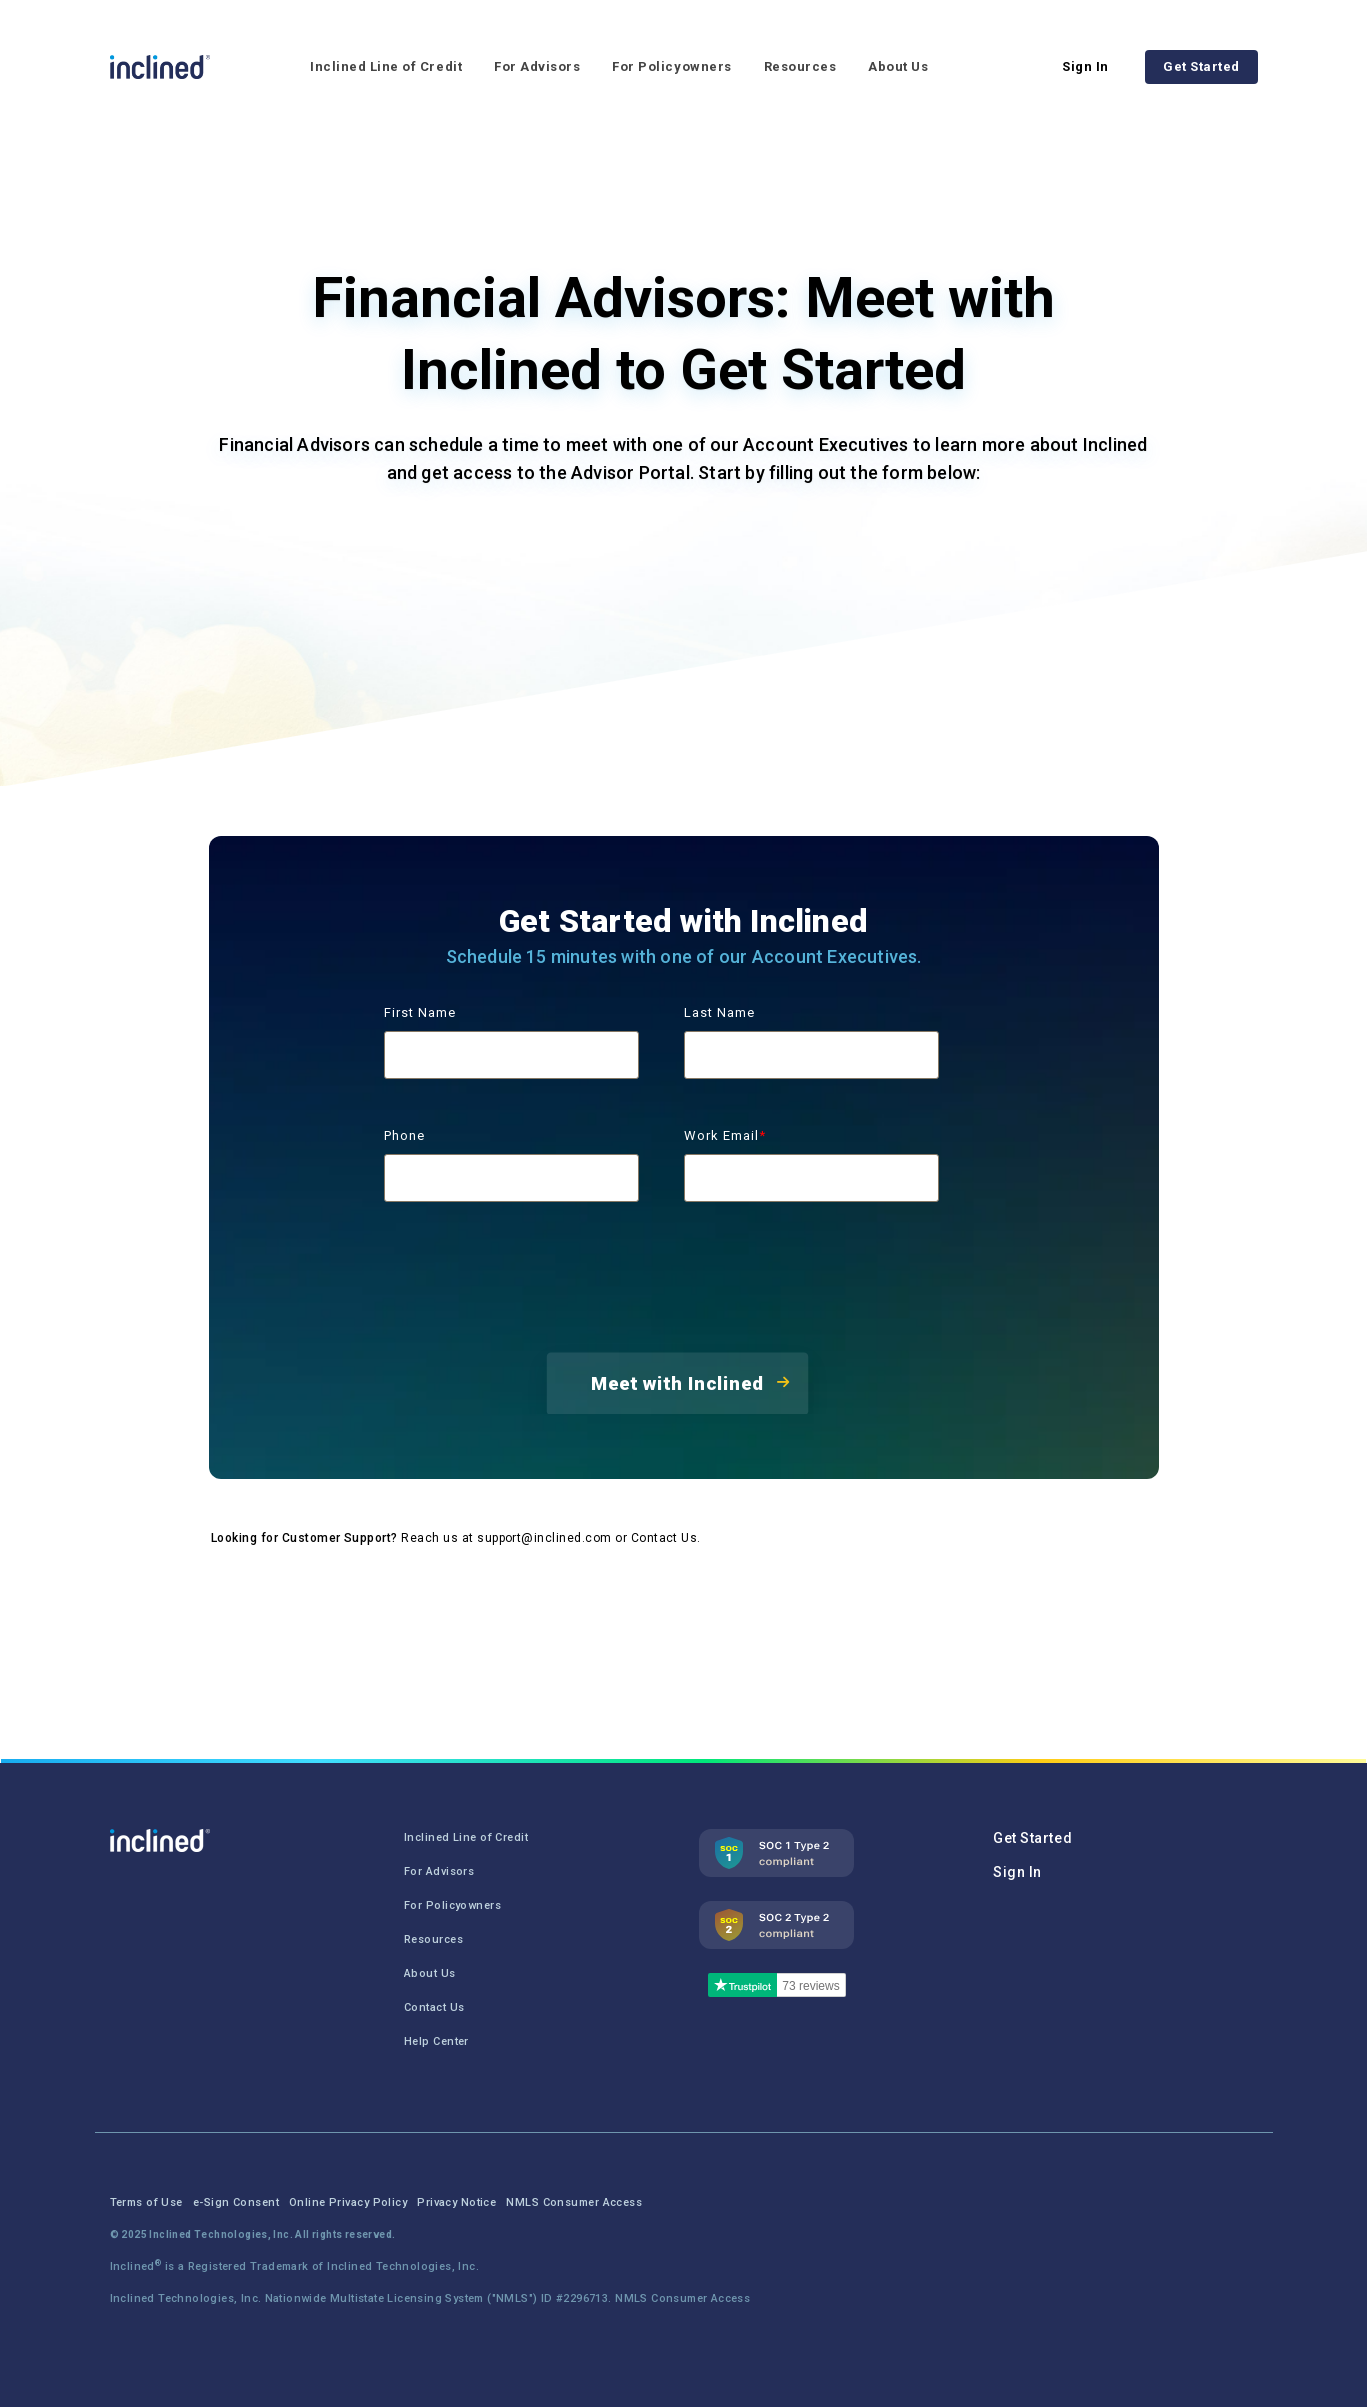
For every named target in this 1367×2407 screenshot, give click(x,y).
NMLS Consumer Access (682, 2298)
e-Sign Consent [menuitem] (236, 2202)
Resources (800, 66)
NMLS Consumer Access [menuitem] (574, 2202)
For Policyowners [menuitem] (452, 1905)
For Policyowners (671, 66)
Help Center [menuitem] (436, 2041)
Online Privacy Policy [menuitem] (348, 2202)
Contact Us (664, 1538)
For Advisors (537, 66)
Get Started (1201, 66)
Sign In (1085, 66)
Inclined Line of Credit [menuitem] (466, 1837)
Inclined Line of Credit (386, 66)
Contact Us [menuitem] (434, 2007)
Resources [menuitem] (433, 1939)
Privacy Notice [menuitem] (456, 2202)
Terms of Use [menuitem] (146, 2202)
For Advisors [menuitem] (439, 1871)
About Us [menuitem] (430, 1973)
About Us (898, 66)
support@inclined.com (544, 1538)
